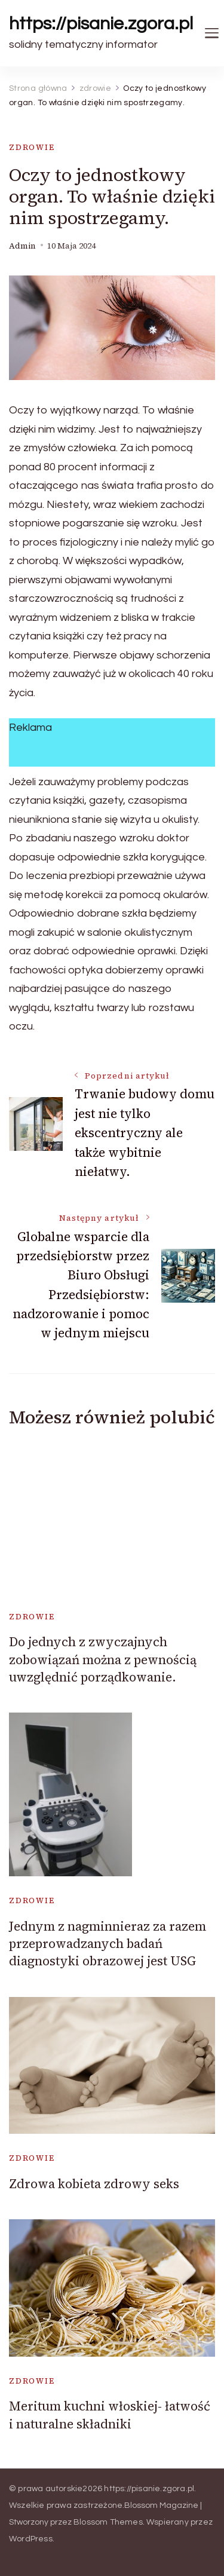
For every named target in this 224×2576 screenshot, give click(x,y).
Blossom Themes (108, 2522)
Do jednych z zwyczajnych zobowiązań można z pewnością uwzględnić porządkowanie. (103, 1659)
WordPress (31, 2539)
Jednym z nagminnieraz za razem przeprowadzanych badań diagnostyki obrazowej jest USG (107, 1944)
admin (22, 246)
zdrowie (32, 147)
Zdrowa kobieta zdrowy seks (94, 2183)
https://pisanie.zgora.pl (101, 23)
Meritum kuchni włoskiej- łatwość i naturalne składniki (109, 2414)
